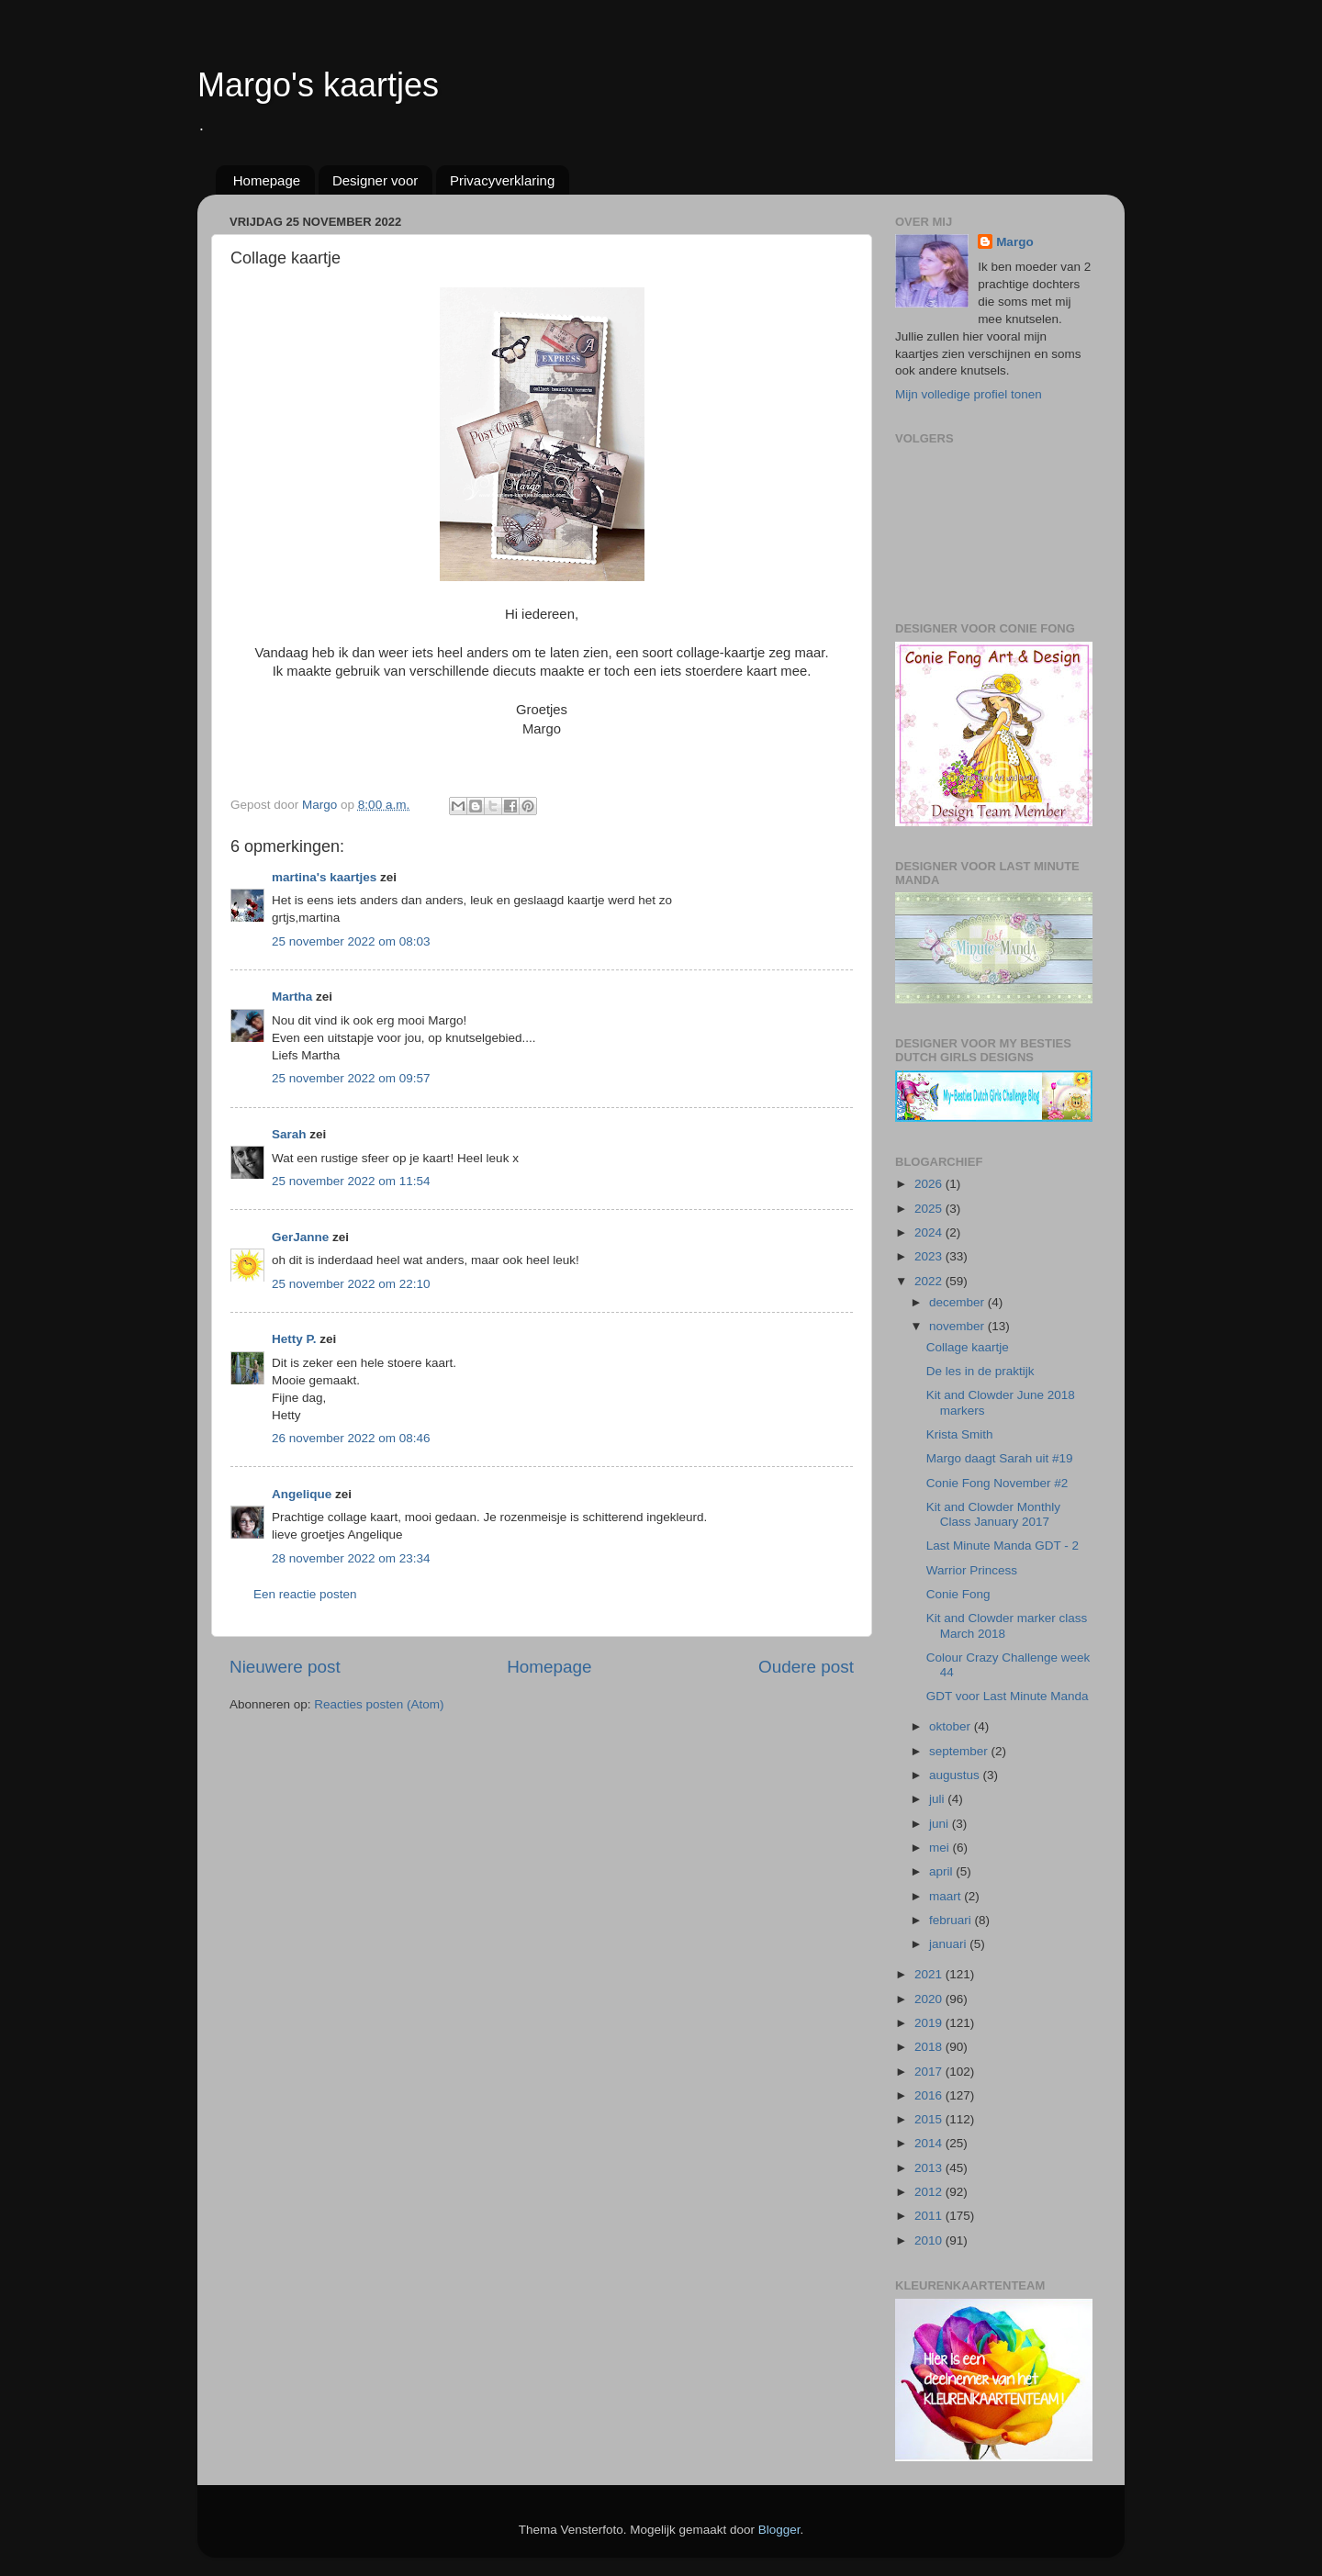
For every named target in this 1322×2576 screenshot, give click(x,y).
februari (952, 1920)
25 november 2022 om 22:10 (351, 1284)
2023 (930, 1256)
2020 (930, 1999)
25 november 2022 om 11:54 (351, 1181)
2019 (930, 2023)
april (942, 1871)
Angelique (301, 1494)
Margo (1015, 242)
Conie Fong (958, 1594)
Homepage (266, 180)
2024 (930, 1232)
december (958, 1302)
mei (941, 1847)
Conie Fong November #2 (997, 1483)
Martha (292, 996)
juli (938, 1799)
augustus (956, 1775)
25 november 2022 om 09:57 (351, 1078)
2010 (930, 2240)
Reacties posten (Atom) (378, 1704)
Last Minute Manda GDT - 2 (1002, 1545)
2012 (930, 2192)
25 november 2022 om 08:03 (351, 941)
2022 (930, 1281)
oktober (951, 1726)
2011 (930, 2216)
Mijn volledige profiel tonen (968, 394)
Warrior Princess (971, 1570)
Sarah (289, 1134)
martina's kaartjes (324, 877)
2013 (930, 2168)
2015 (930, 2119)
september (960, 1751)
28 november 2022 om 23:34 (351, 1558)
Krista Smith (959, 1434)
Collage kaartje (967, 1347)
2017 (930, 2071)
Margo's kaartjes (318, 85)
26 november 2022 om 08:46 (351, 1438)
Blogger (779, 2530)
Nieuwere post (285, 1666)
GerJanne (300, 1237)
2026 (930, 1184)
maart (946, 1896)
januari (949, 1944)
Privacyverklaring (502, 180)
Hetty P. (294, 1339)
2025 (930, 1208)
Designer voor (375, 180)
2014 (930, 2143)
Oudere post (806, 1666)
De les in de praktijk (980, 1371)
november (958, 1326)
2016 (930, 2095)
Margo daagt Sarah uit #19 (999, 1458)
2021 (930, 1974)
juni (940, 1824)
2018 (930, 2047)
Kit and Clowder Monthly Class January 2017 (993, 1514)
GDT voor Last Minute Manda (1007, 1696)
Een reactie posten (305, 1594)
